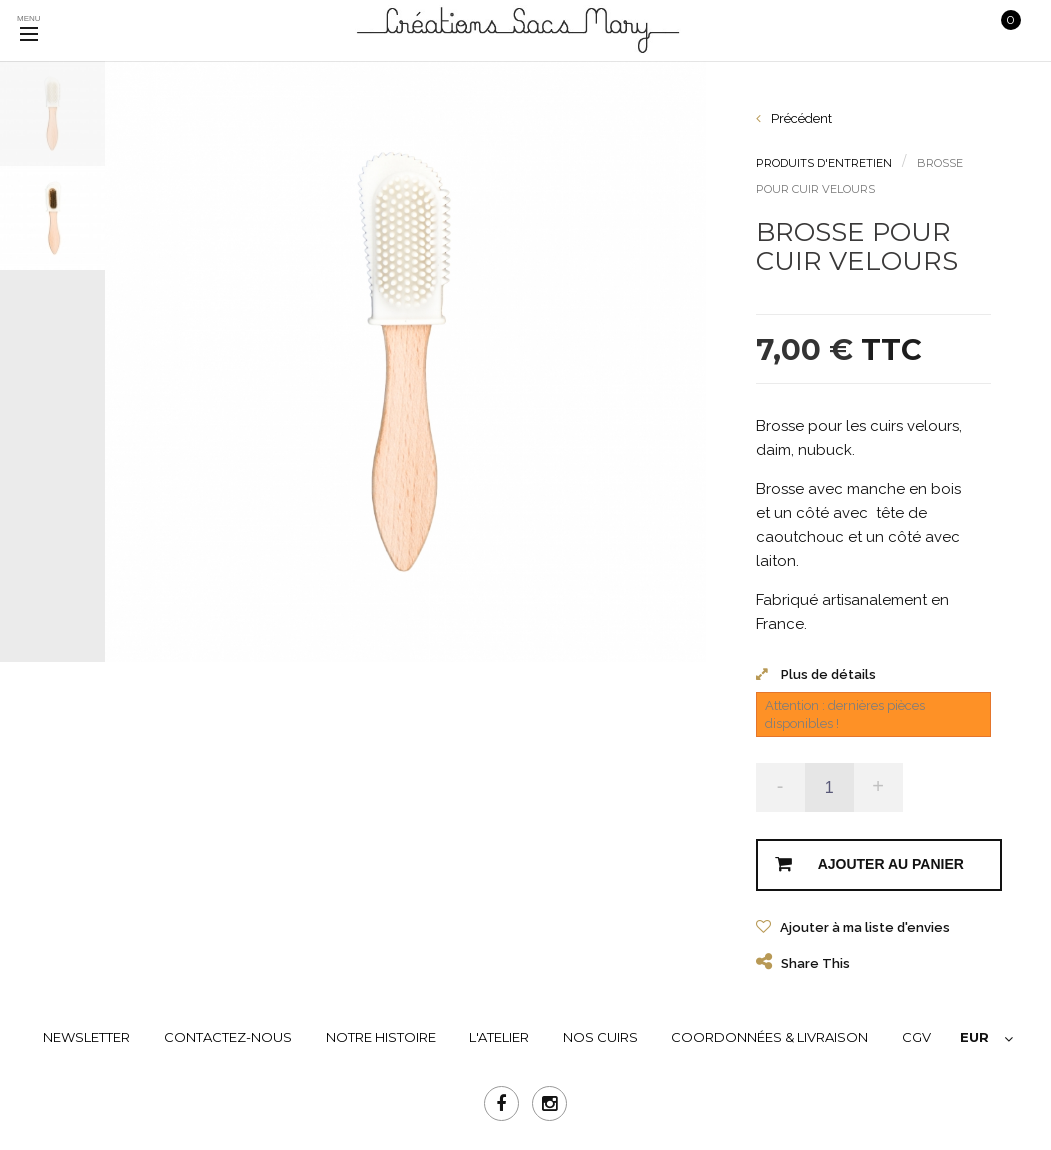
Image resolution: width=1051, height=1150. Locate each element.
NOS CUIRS (600, 1037)
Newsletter (86, 1037)
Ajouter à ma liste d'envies (863, 927)
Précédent (794, 118)
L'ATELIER (499, 1037)
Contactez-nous (228, 1037)
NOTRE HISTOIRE (381, 1037)
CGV (916, 1037)
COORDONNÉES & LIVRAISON (769, 1037)
